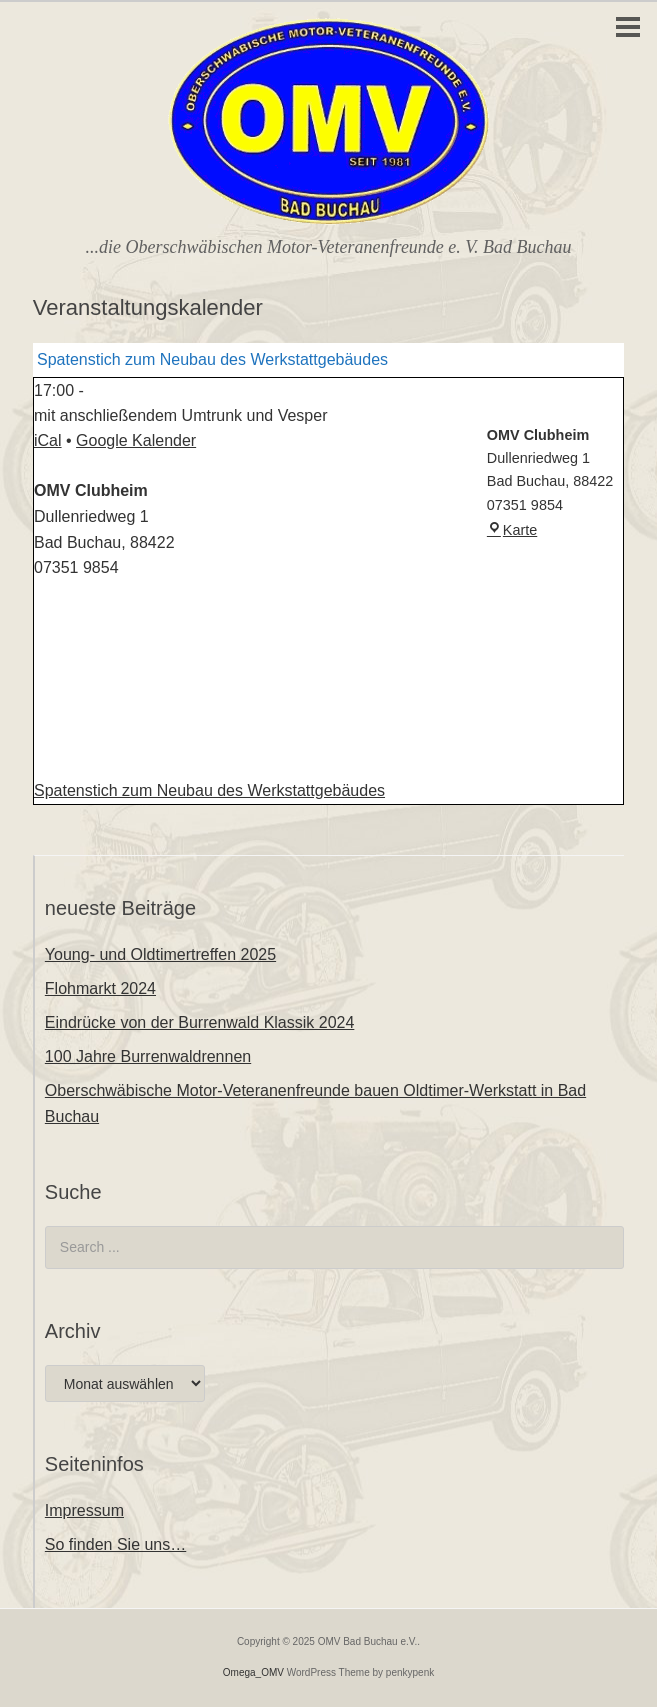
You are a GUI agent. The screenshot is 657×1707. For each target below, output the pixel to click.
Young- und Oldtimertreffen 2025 (160, 954)
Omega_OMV (253, 1672)
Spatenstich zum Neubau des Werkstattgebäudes (209, 790)
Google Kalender (136, 440)
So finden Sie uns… (115, 1544)
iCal (48, 440)
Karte (512, 530)
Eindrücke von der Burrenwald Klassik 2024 (200, 1022)
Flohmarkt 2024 (100, 988)
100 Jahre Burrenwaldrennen (148, 1056)
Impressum (84, 1510)
